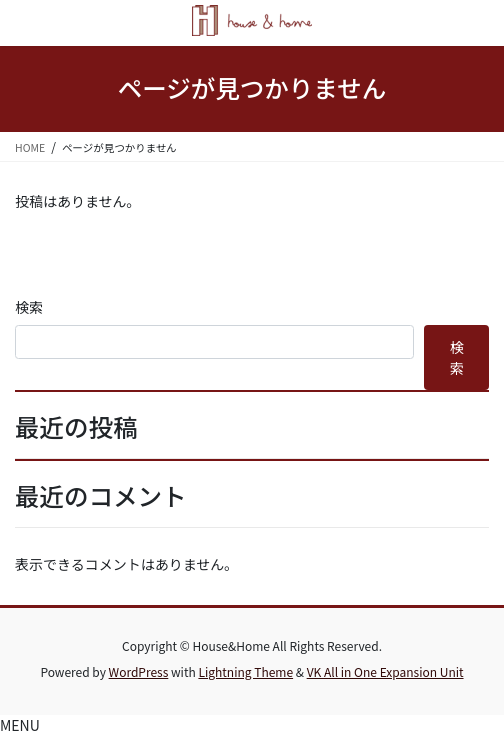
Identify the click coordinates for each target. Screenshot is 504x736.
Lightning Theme (245, 671)
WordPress (139, 671)
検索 (29, 307)
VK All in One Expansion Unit (385, 671)
